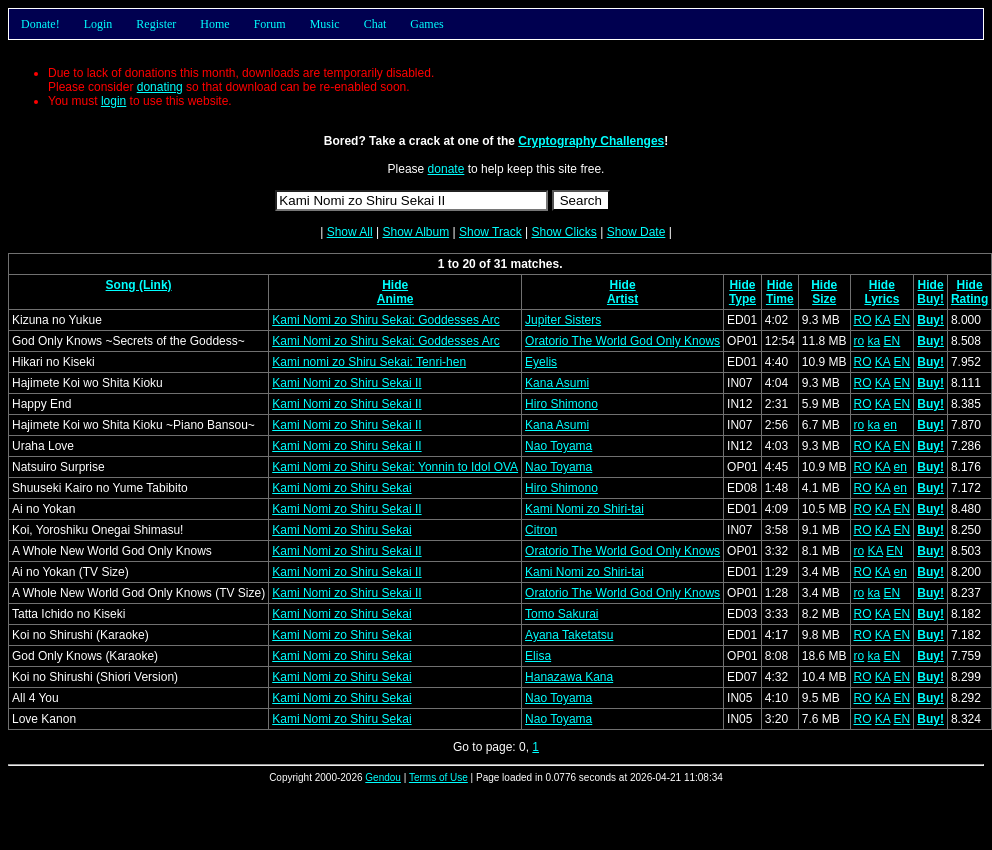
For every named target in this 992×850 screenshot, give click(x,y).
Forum (270, 24)
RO (863, 320)
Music (325, 24)
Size (824, 299)
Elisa (538, 656)
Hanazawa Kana (569, 677)
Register (156, 24)
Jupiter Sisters (563, 320)
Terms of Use (438, 777)
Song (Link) (139, 285)
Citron (541, 530)
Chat (375, 24)
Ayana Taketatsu (569, 635)
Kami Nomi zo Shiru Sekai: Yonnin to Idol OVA (395, 467)
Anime (395, 299)
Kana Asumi (557, 383)
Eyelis (541, 362)
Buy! (930, 299)
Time (780, 299)
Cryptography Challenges (591, 141)
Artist (622, 299)
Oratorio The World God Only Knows (622, 341)
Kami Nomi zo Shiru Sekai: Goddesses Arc (385, 320)
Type (742, 299)
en (890, 425)
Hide (395, 285)
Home (214, 24)
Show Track (490, 232)
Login (98, 24)
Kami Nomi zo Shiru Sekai (341, 488)
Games (426, 24)
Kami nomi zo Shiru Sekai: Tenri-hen (369, 362)
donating (160, 87)
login (113, 101)
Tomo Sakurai (561, 614)
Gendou (383, 777)
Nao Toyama (558, 446)
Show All (350, 232)
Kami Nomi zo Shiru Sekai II (346, 383)
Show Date (636, 232)
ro (859, 341)
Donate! (40, 24)
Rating (969, 299)
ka (874, 341)
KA (882, 320)
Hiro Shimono (561, 404)
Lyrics (881, 299)
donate (446, 169)
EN (902, 320)
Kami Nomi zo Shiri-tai (584, 509)
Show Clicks (563, 232)
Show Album (415, 232)
